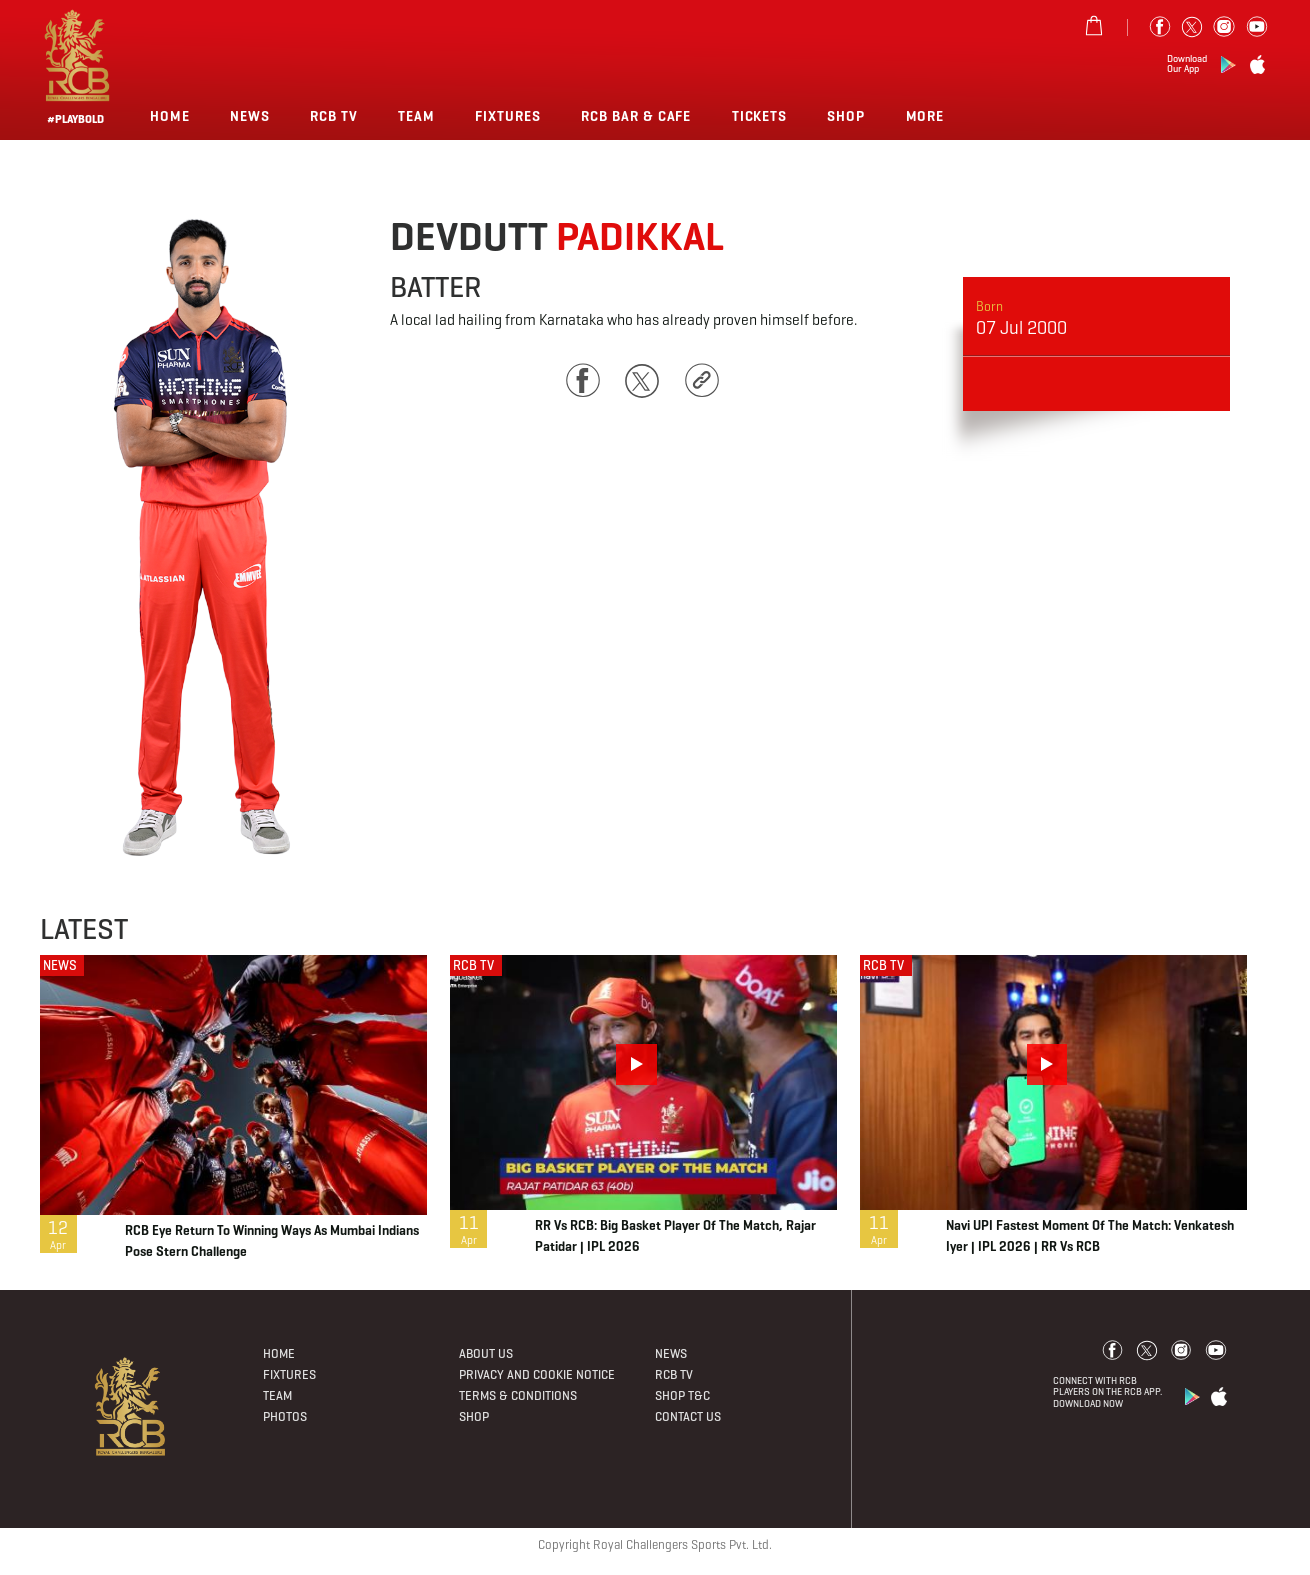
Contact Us (688, 1417)
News (250, 116)
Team (416, 116)
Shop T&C (682, 1396)
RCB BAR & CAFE (636, 116)
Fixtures (508, 116)
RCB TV (473, 965)
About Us (486, 1354)
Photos (285, 1417)
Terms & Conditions (518, 1396)
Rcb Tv (334, 116)
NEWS (60, 965)
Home (170, 116)
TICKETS (760, 116)
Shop (846, 116)
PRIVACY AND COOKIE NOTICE (537, 1375)
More (927, 116)
